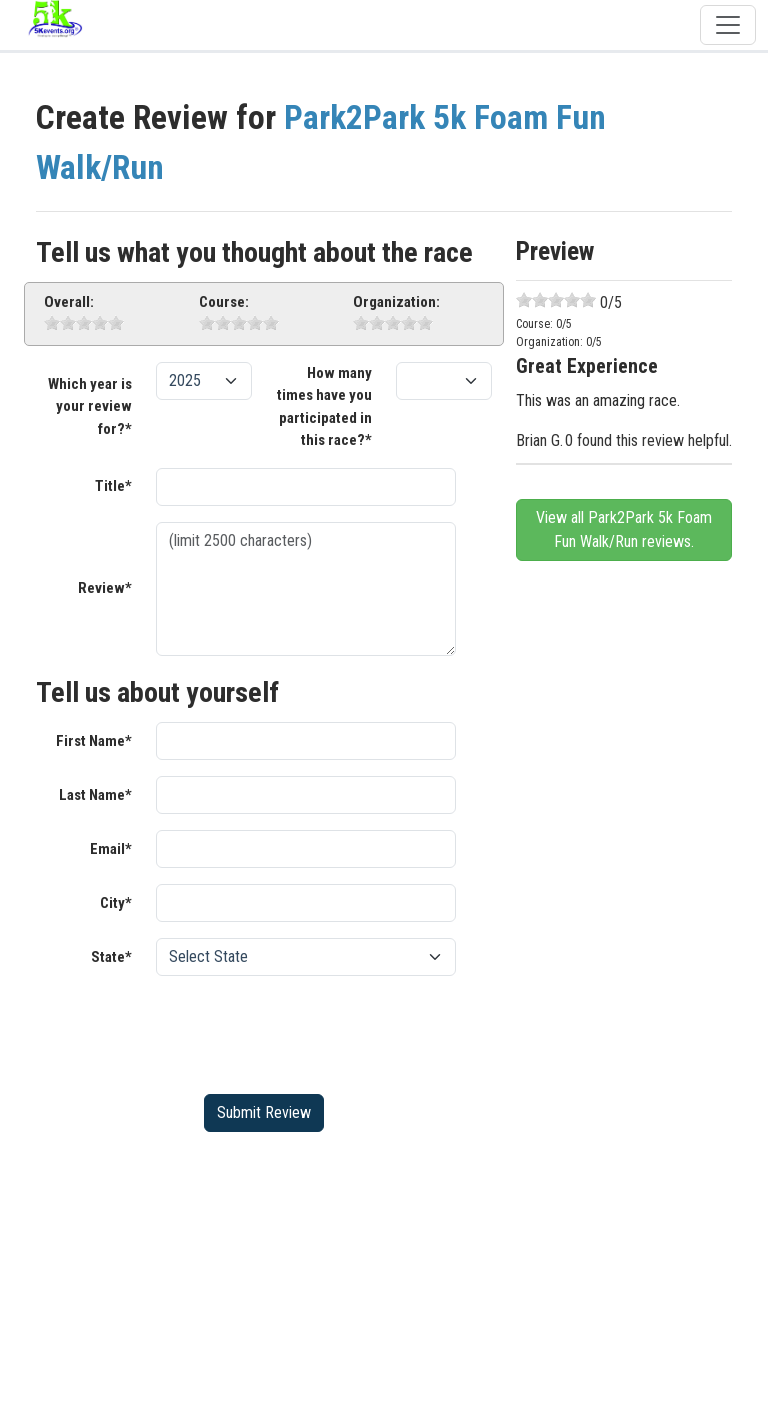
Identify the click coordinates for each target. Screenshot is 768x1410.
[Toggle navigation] (728, 25)
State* (111, 957)
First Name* (94, 741)
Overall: (69, 302)
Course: (224, 302)
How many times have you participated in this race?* (324, 407)
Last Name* (95, 795)
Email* (111, 849)
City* (116, 903)
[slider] (84, 323)
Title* (113, 486)
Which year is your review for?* (90, 406)
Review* (105, 588)
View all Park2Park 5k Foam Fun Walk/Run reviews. (624, 529)
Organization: (396, 302)
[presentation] (308, 1031)
